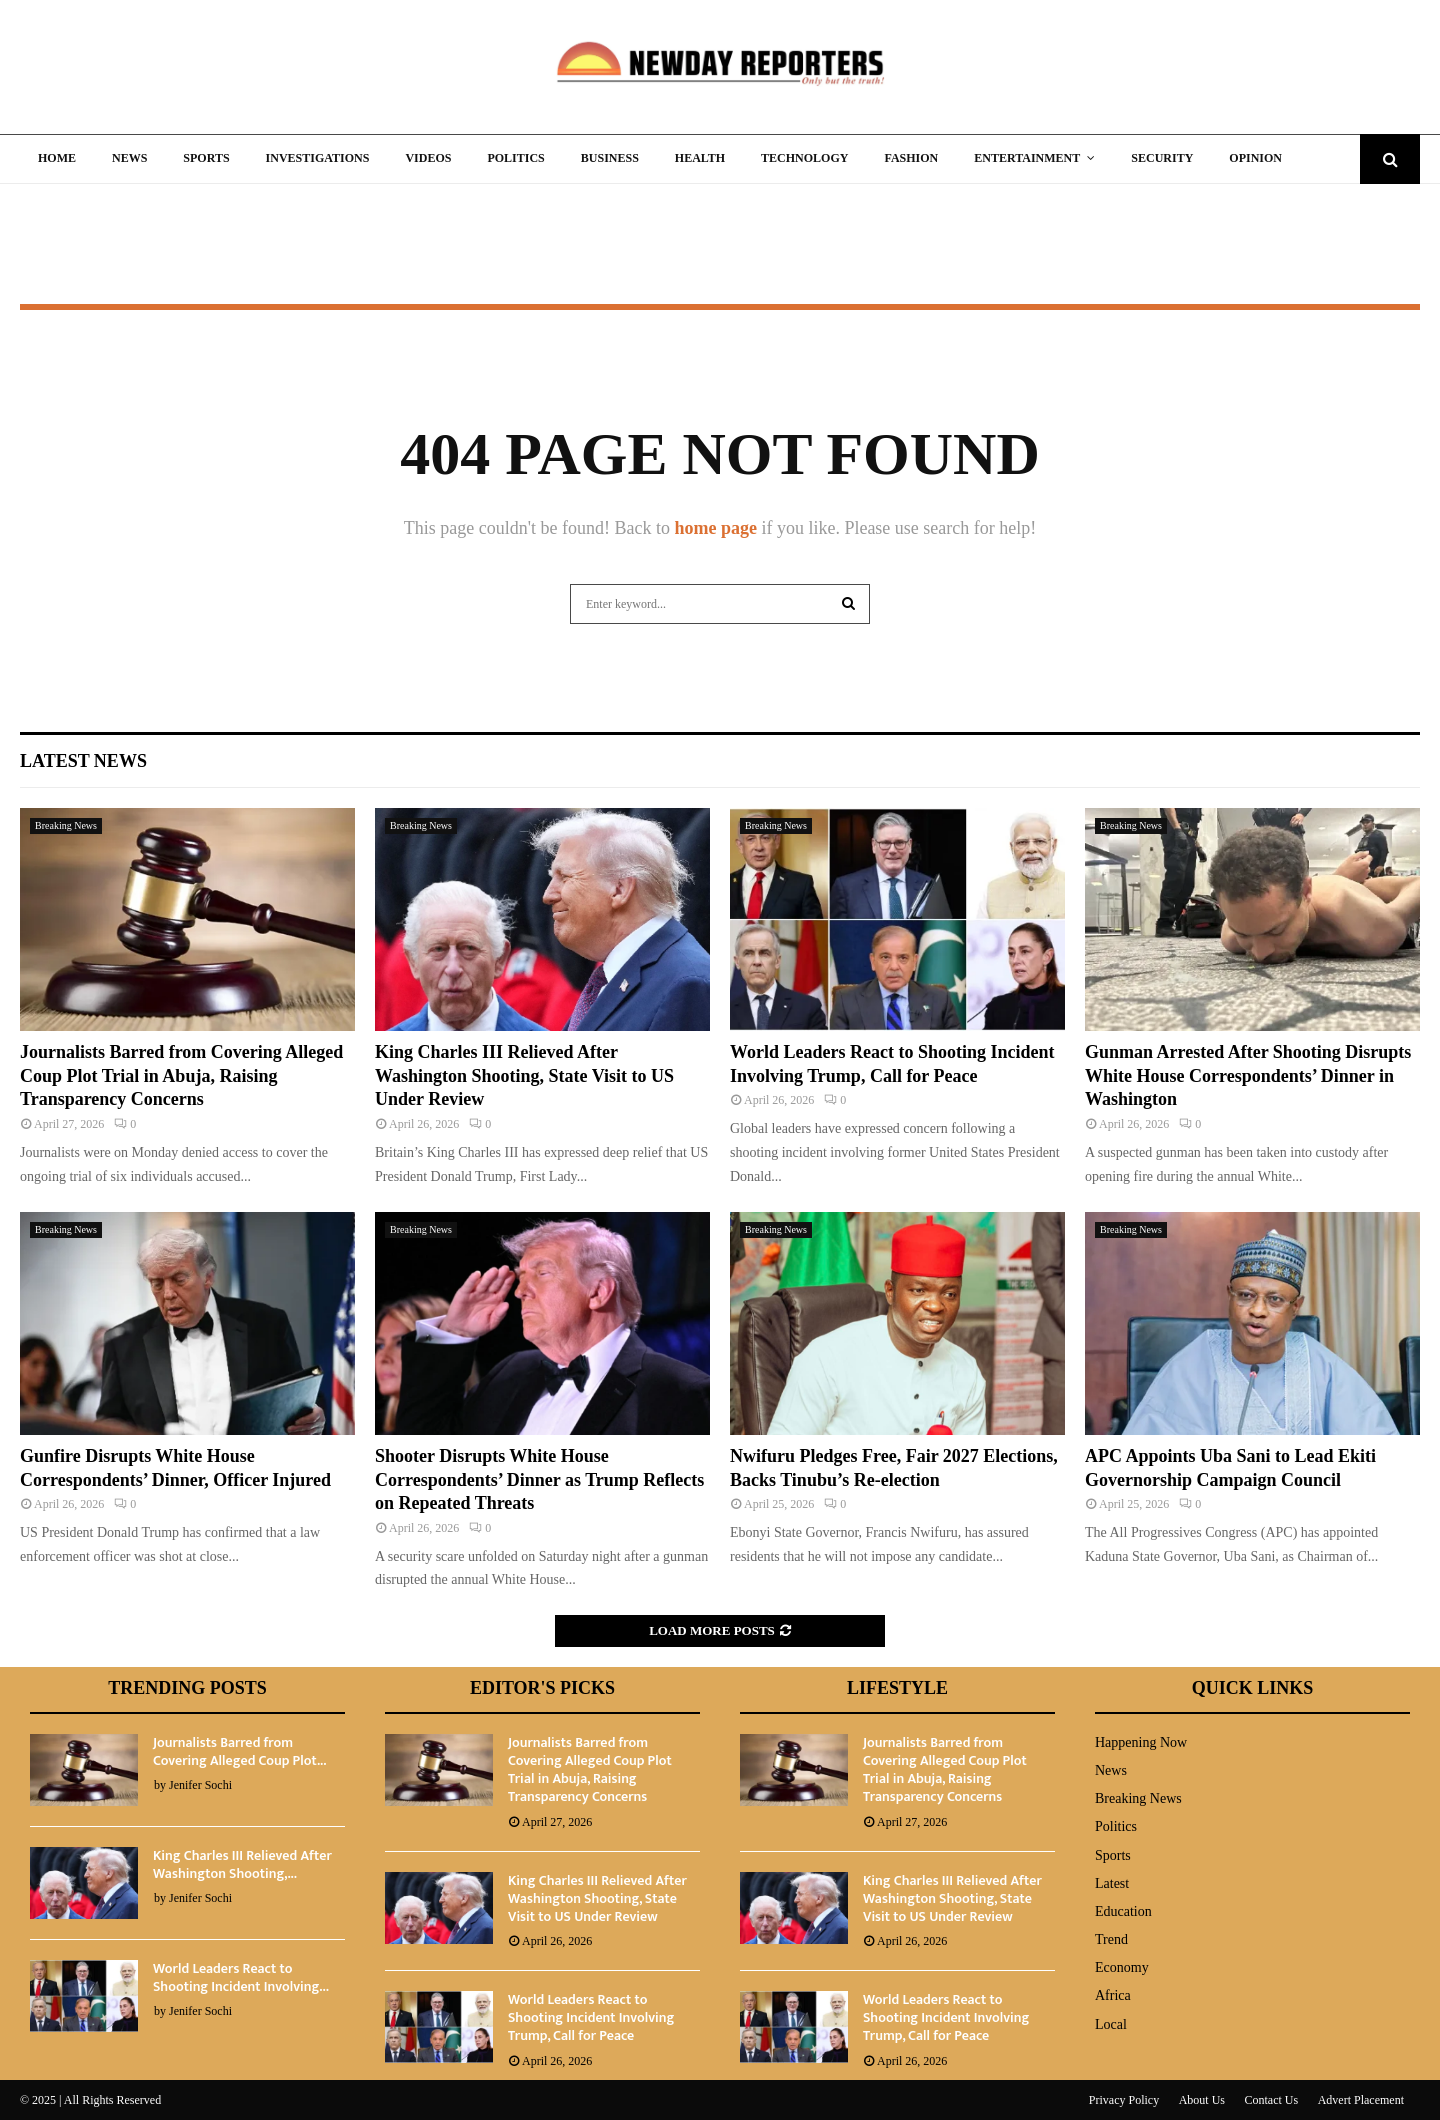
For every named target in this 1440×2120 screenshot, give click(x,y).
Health (700, 158)
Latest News (83, 761)
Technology (804, 158)
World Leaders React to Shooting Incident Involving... (241, 1977)
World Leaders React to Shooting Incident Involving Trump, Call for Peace (591, 2017)
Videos (428, 158)
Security (1162, 158)
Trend (1111, 1939)
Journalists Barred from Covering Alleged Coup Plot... (239, 1751)
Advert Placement (1361, 2100)
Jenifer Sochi (200, 1785)
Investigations (318, 158)
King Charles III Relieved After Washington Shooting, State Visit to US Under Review (524, 1075)
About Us (1202, 2100)
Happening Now (1141, 1742)
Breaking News (66, 825)
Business (610, 158)
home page (715, 528)
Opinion (1255, 158)
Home (57, 158)
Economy (1122, 1967)
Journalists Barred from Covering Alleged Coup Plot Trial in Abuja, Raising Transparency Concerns (181, 1075)
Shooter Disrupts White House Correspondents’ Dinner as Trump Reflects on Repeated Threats (539, 1479)
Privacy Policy (1124, 2100)
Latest (1112, 1883)
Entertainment (1027, 158)
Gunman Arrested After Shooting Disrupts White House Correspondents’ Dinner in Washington (1248, 1075)
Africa (1113, 1995)
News (129, 158)
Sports (206, 158)
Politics (515, 158)
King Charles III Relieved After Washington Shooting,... (242, 1864)
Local (1111, 2024)
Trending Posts (187, 1688)
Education (1123, 1911)
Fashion (911, 158)
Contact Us (1272, 2100)
